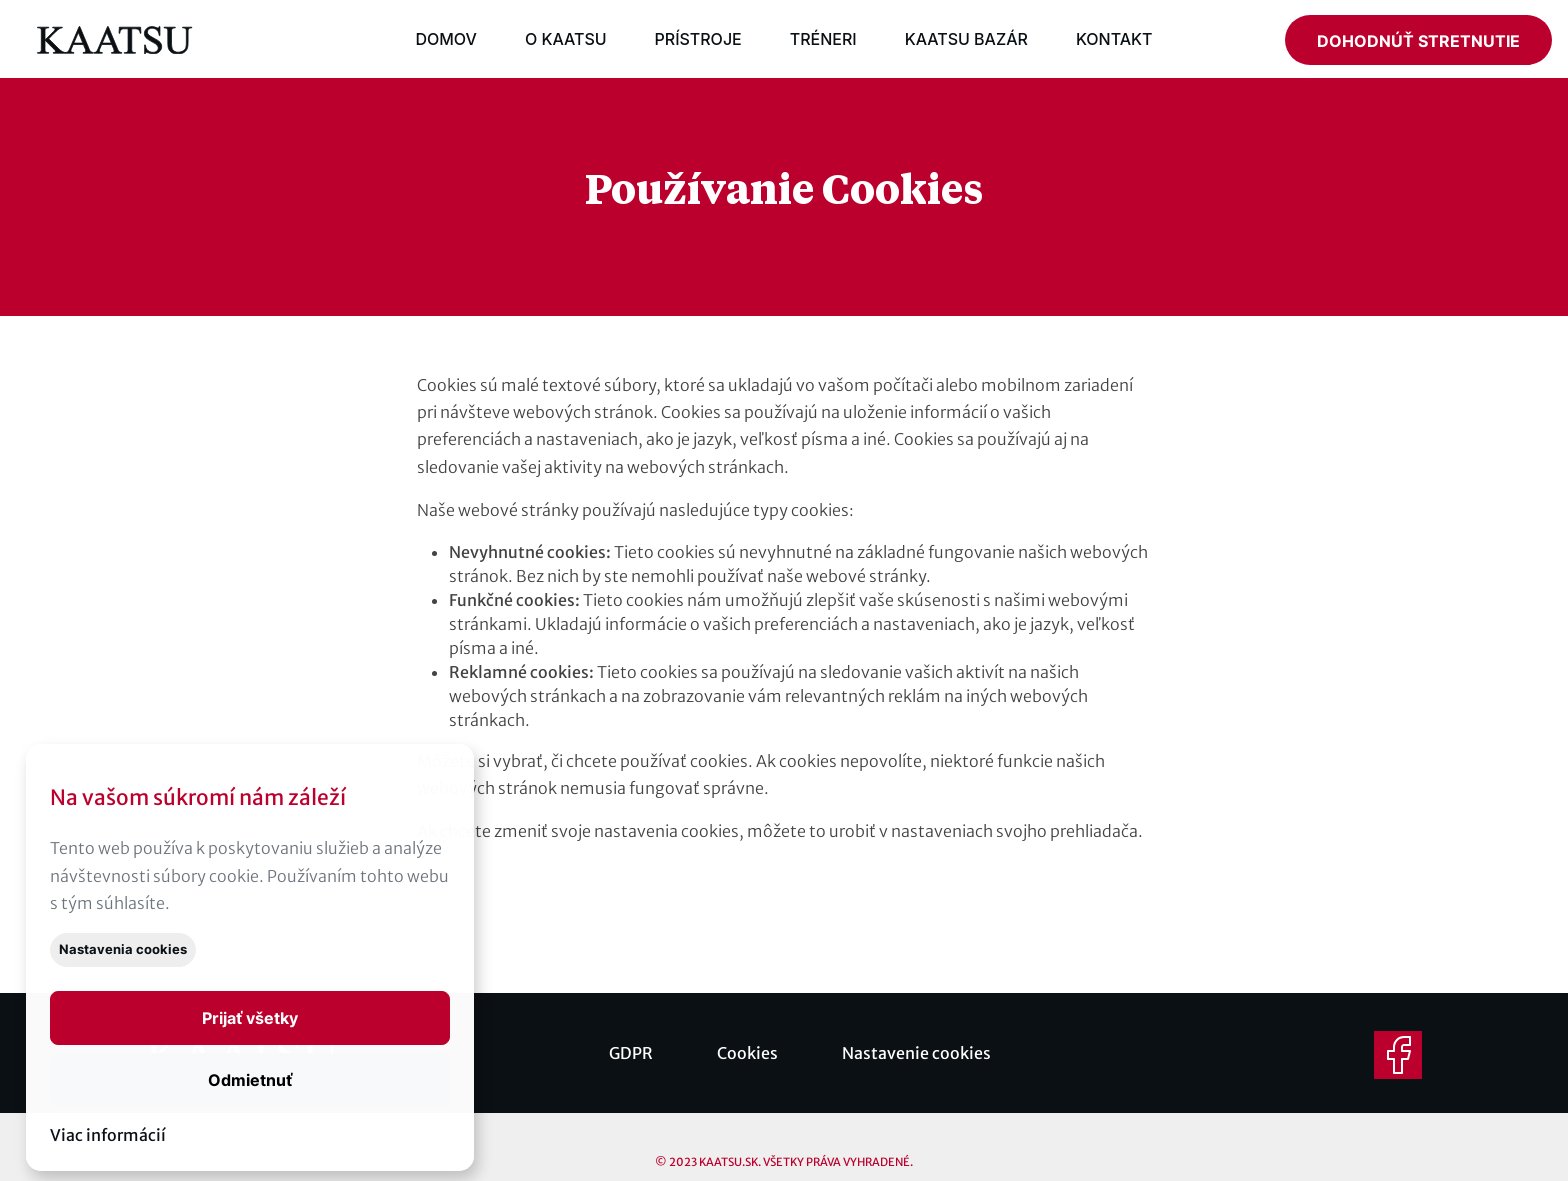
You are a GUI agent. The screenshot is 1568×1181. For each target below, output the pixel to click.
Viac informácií (108, 1135)
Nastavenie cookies (916, 1053)
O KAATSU (566, 39)
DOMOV (445, 39)
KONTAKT (1114, 39)
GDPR (631, 1053)
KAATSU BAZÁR (966, 39)
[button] (250, 1018)
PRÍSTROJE (698, 39)
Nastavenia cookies (123, 949)
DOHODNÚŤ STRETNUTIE (1418, 41)
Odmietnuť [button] (250, 1080)
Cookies (747, 1053)
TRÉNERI (823, 39)
